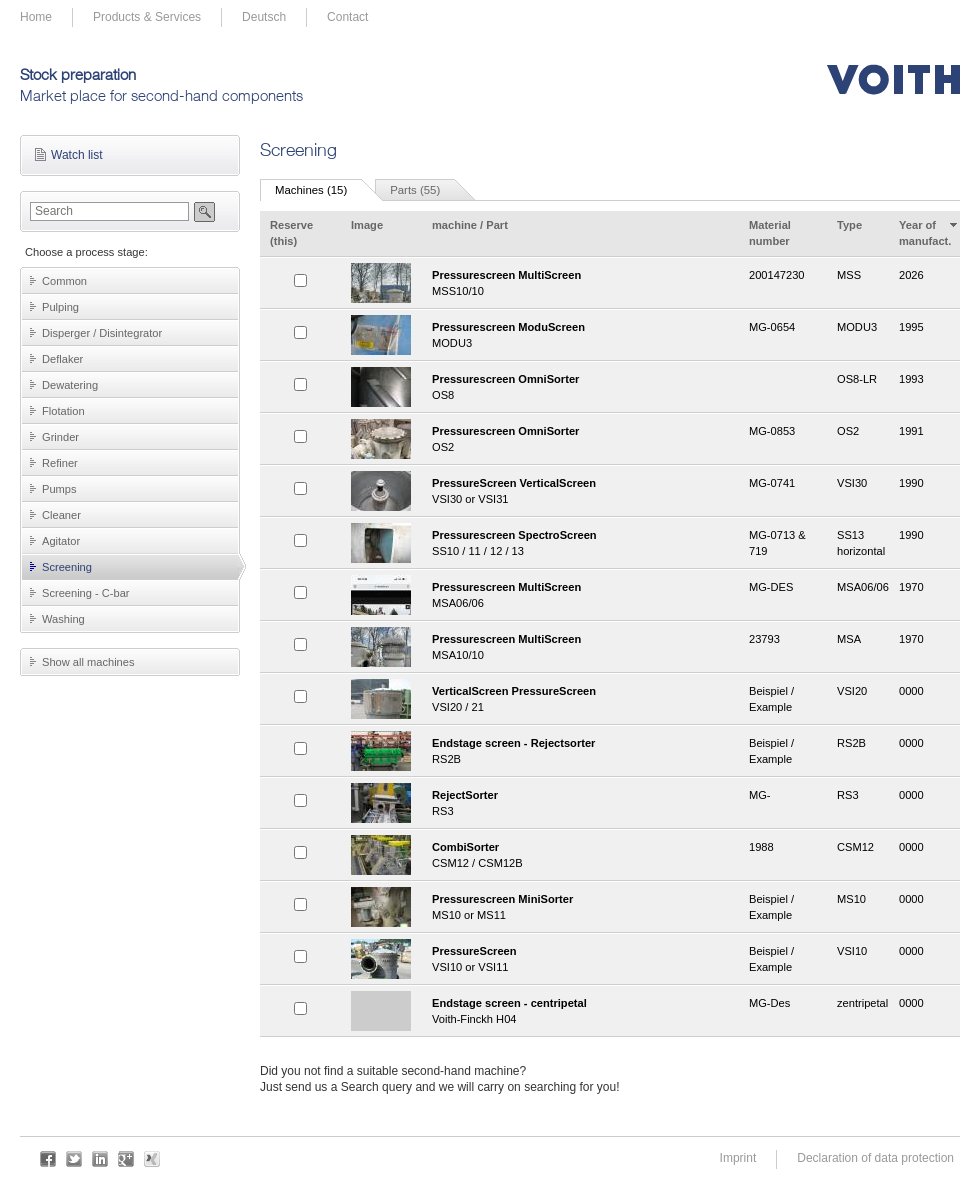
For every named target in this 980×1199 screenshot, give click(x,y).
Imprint (738, 1158)
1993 (911, 379)
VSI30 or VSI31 (583, 490)
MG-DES (771, 587)
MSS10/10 (583, 282)
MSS (849, 275)
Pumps (59, 489)
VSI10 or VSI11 (583, 958)
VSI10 (852, 951)
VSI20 (852, 691)
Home (36, 17)
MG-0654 (772, 327)
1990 (911, 483)
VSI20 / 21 (583, 698)
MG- (760, 795)
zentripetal (862, 1003)
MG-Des (769, 1003)
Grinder (60, 437)
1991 (911, 431)
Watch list (77, 155)
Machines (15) (311, 190)
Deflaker (62, 359)
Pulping (60, 307)
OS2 (583, 438)
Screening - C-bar (86, 593)
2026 (911, 275)
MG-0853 (772, 431)
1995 (911, 327)
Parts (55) (415, 190)
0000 (911, 691)
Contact (347, 17)
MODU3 (583, 334)
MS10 (851, 899)
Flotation (63, 411)
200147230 (777, 275)
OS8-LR (857, 379)
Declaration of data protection (875, 1158)
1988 (761, 847)
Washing (63, 619)
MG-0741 (772, 483)
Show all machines (88, 662)
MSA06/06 (583, 594)
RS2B (583, 750)
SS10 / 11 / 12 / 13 (583, 542)
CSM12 (855, 847)
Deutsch (264, 17)
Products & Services (147, 17)
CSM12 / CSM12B (583, 854)
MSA (849, 639)
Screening (67, 567)
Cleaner (61, 515)
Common (64, 281)
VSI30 (852, 483)
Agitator (61, 541)
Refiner (60, 463)
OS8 (583, 386)
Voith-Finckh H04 (583, 1010)
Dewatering (70, 385)
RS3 (583, 802)
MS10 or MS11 (583, 906)
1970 (911, 587)
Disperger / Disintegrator (102, 333)
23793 (764, 639)
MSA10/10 (583, 646)
